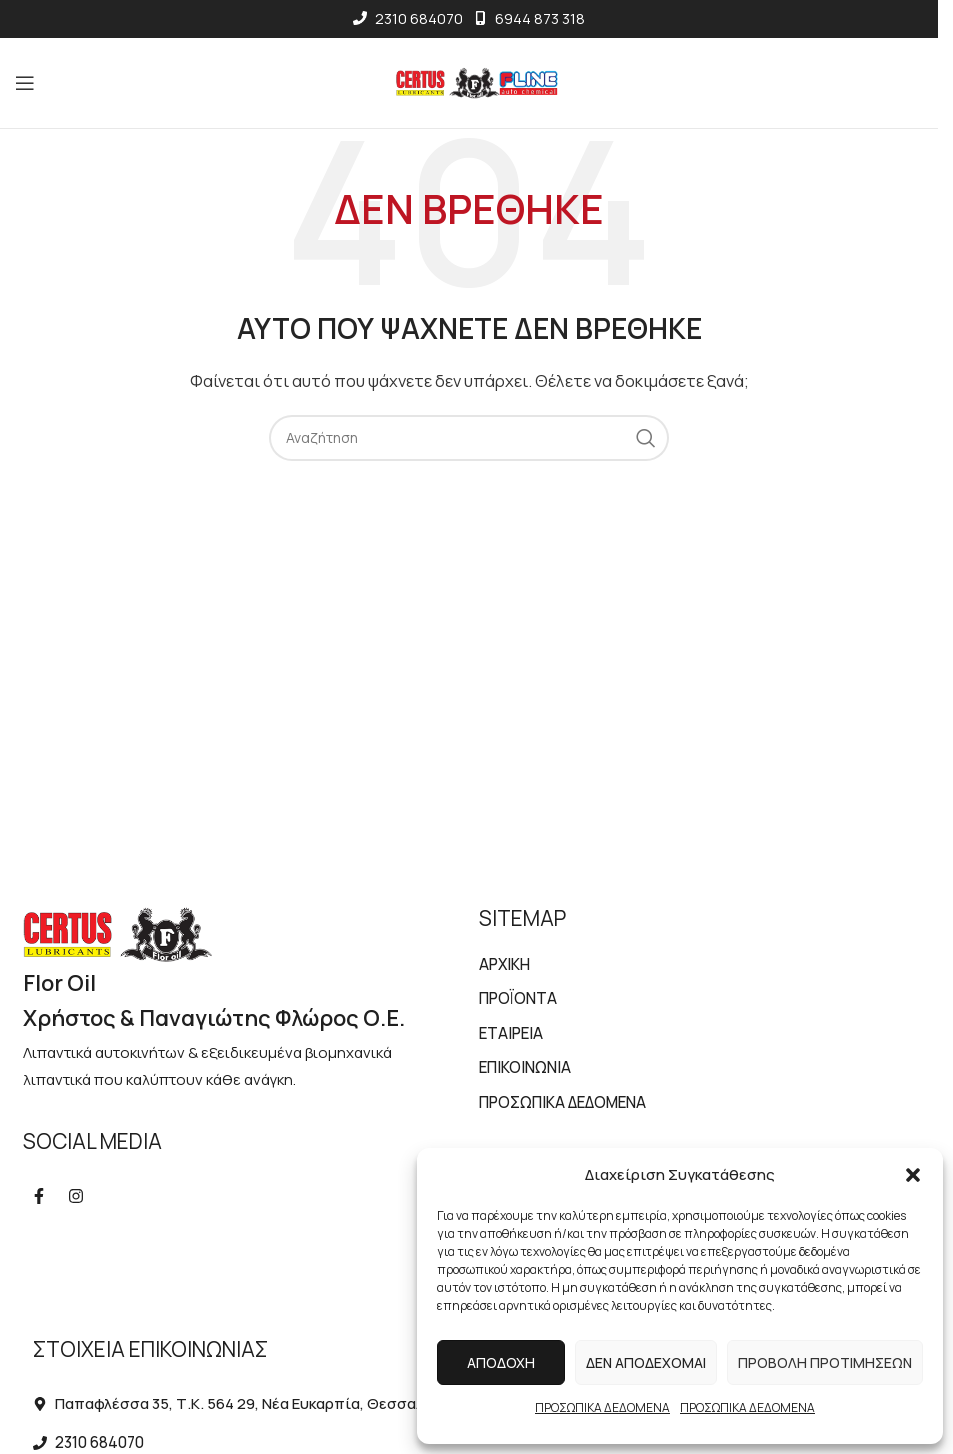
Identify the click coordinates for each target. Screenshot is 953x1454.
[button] (913, 1175)
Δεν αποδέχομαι (646, 1362)
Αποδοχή (501, 1362)
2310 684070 (408, 18)
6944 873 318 (529, 18)
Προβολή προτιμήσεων (825, 1362)
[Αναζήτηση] (469, 438)
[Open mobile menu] (28, 83)
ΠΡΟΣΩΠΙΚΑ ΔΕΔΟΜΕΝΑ (602, 1407)
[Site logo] (469, 81)
